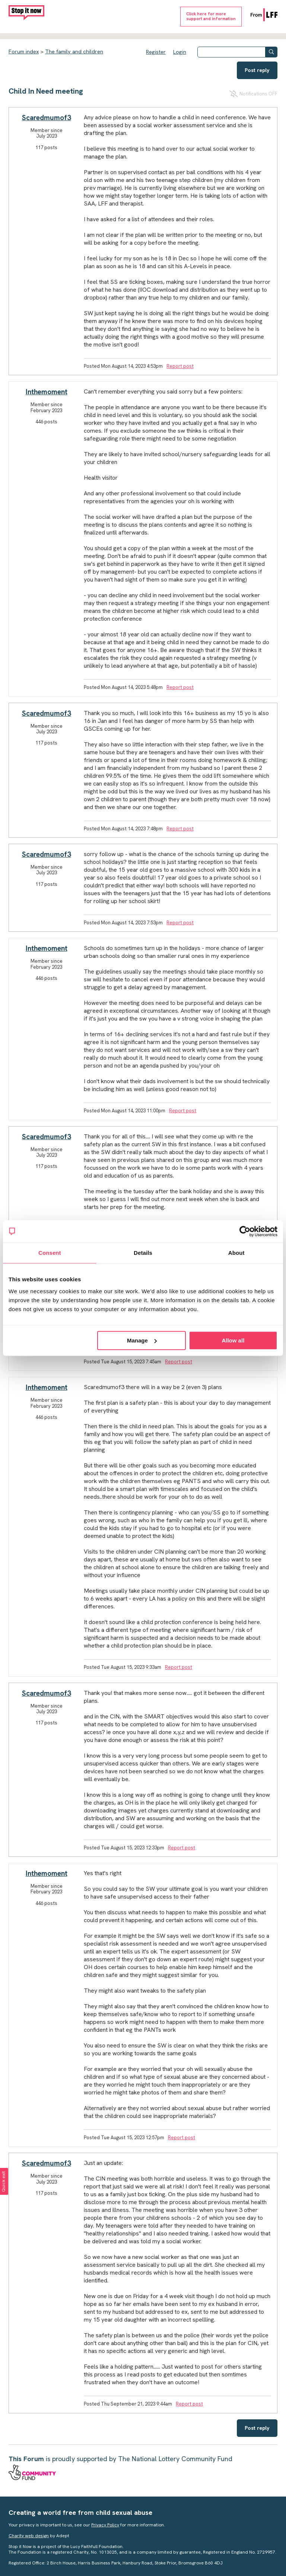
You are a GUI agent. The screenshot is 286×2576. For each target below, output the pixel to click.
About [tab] (236, 1253)
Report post (180, 366)
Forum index (24, 51)
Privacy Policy (105, 2525)
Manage (142, 1340)
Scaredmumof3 (46, 117)
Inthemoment (46, 392)
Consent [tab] (49, 1253)
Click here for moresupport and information (211, 16)
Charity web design (29, 2536)
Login (179, 51)
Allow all (233, 1340)
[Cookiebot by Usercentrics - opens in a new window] (244, 1231)
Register (156, 51)
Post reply (257, 70)
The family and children (74, 51)
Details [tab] (143, 1253)
